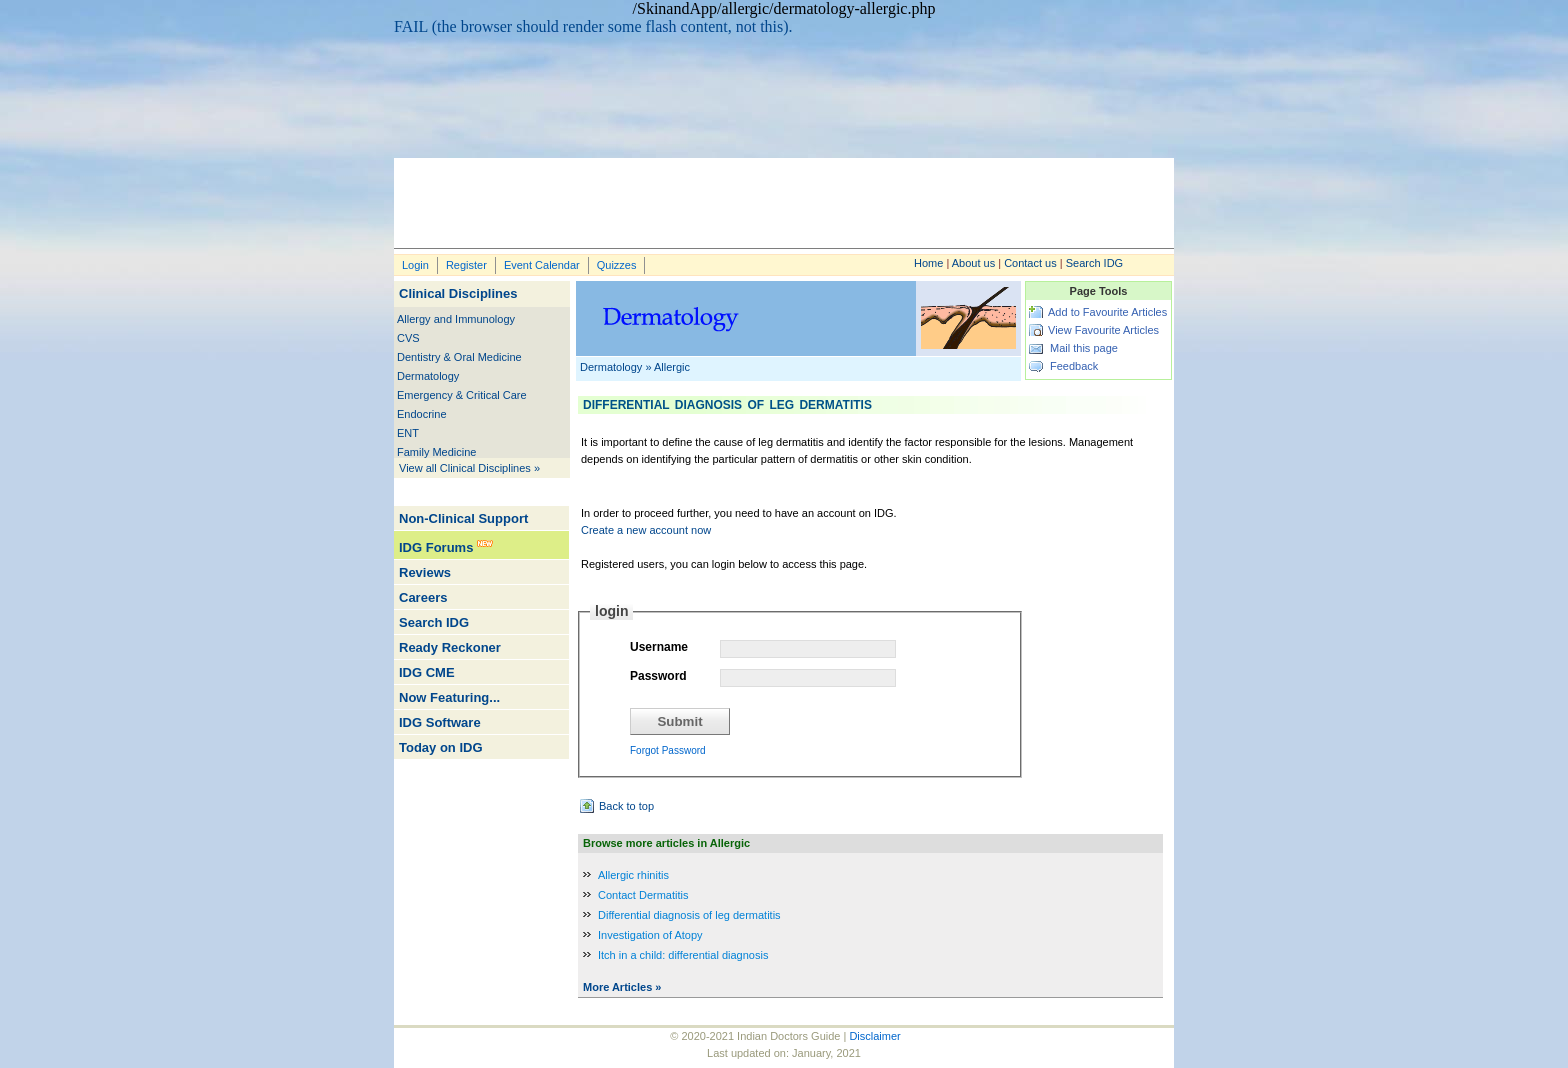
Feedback (1074, 366)
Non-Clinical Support (463, 518)
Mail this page (1084, 348)
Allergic (672, 367)
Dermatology (428, 376)
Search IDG (1094, 263)
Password (658, 676)
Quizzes (617, 265)
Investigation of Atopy (650, 935)
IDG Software (440, 722)
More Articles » (622, 987)
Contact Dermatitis (643, 895)
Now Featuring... (449, 697)
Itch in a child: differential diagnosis (683, 955)
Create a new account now (646, 530)
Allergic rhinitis (633, 875)
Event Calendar (542, 265)
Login (415, 265)
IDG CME (427, 672)
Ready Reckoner (450, 647)
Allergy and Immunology (456, 319)
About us (973, 263)
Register (466, 265)
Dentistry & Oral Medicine (459, 357)
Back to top (626, 806)
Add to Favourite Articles (1107, 312)
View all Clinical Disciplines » (469, 468)
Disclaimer (874, 1036)
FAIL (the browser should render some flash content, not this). (593, 26)
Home (928, 263)
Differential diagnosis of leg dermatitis (689, 915)
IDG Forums (436, 547)
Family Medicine (436, 452)
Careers (423, 597)
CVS (408, 338)
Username (659, 647)
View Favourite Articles (1103, 330)
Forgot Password (668, 750)
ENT (408, 433)
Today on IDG (441, 747)
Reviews (425, 572)
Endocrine (422, 414)
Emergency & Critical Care (462, 395)
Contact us (1030, 263)
